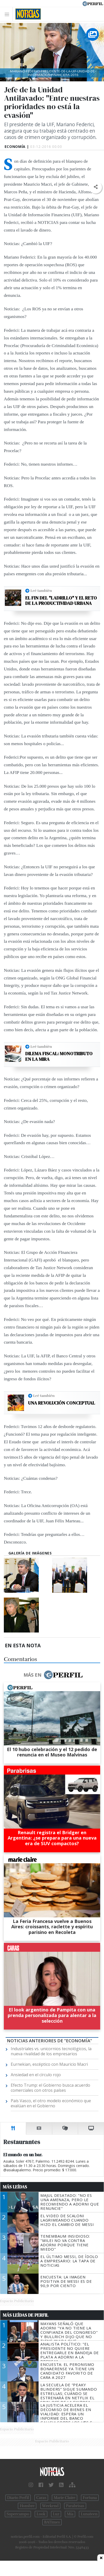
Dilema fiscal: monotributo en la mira (59, 1056)
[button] (95, 187)
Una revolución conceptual (61, 1403)
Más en (53, 1674)
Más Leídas (15, 2187)
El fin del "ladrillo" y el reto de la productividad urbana (61, 600)
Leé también (41, 590)
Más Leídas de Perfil (25, 2315)
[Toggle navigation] (8, 14)
